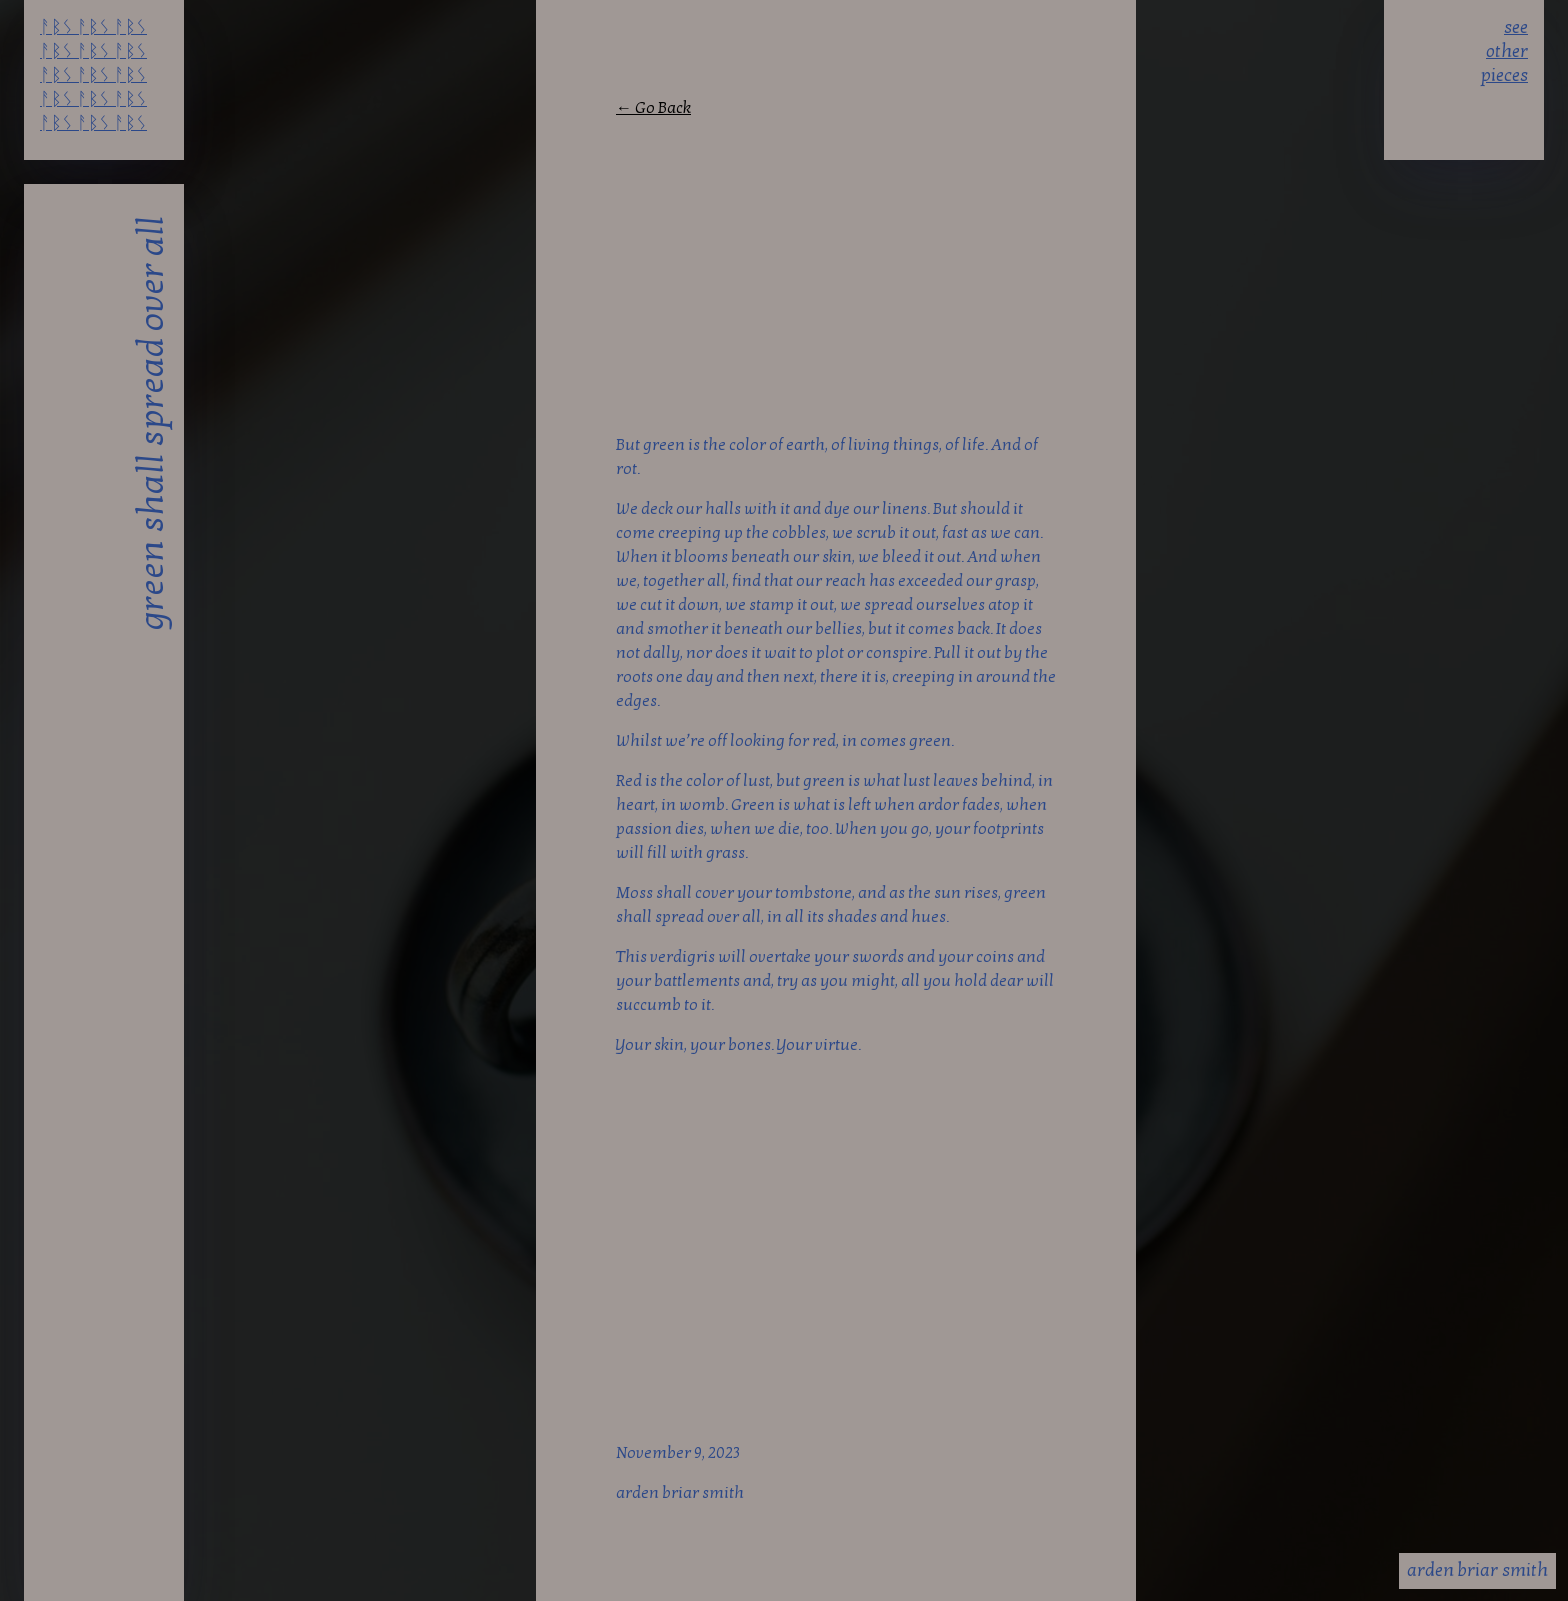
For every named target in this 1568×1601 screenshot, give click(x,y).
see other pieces (1504, 48)
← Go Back (653, 108)
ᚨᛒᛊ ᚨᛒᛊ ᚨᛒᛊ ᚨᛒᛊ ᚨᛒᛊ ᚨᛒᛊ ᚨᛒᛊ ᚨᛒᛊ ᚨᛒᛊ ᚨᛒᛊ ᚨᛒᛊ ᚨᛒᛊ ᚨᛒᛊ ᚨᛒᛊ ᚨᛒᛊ (93, 48)
